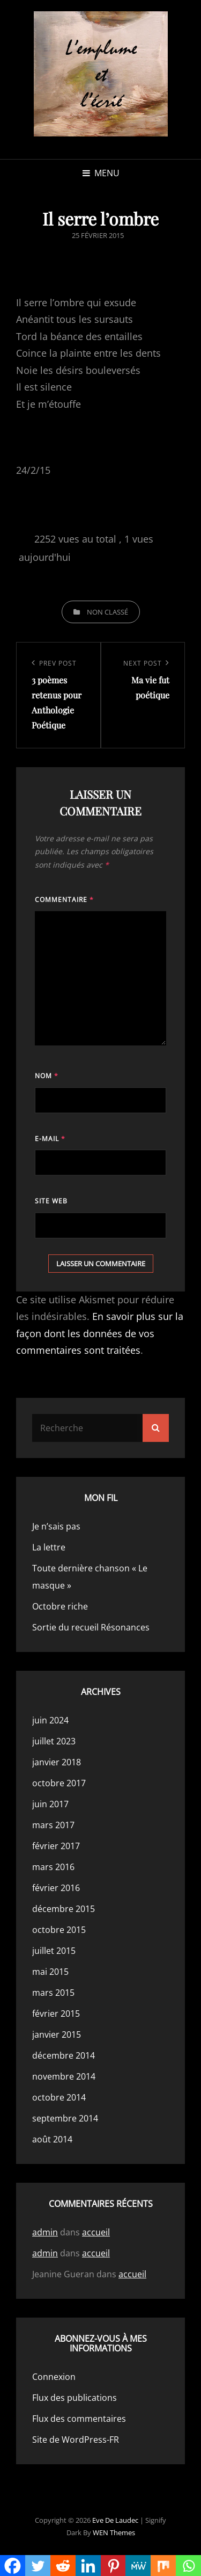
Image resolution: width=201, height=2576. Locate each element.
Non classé (107, 612)
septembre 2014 (65, 2118)
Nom (46, 1075)
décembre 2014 (63, 2055)
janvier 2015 (56, 2034)
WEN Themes (114, 2532)
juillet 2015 (54, 1951)
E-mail (50, 1138)
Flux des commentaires (79, 2419)
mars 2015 (53, 1992)
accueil (96, 2232)
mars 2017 (53, 1825)
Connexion (54, 2377)
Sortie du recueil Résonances (91, 1627)
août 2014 (52, 2139)
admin (45, 2232)
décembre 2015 (63, 1909)
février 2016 (56, 1888)
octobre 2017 (59, 1783)
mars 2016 (53, 1867)
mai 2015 (50, 1972)
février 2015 (56, 2013)
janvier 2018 (56, 1762)
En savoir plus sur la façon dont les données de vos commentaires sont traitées (99, 1333)
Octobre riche (60, 1606)
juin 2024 (50, 1720)
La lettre (48, 1547)
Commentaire (64, 899)
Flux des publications (74, 2398)
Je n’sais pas (56, 1526)
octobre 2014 (59, 2097)
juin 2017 (50, 1804)
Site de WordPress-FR (75, 2439)
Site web (51, 1201)
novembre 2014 (63, 2076)
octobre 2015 (59, 1930)
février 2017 (56, 1846)
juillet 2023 (54, 1741)
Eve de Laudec (115, 2520)
